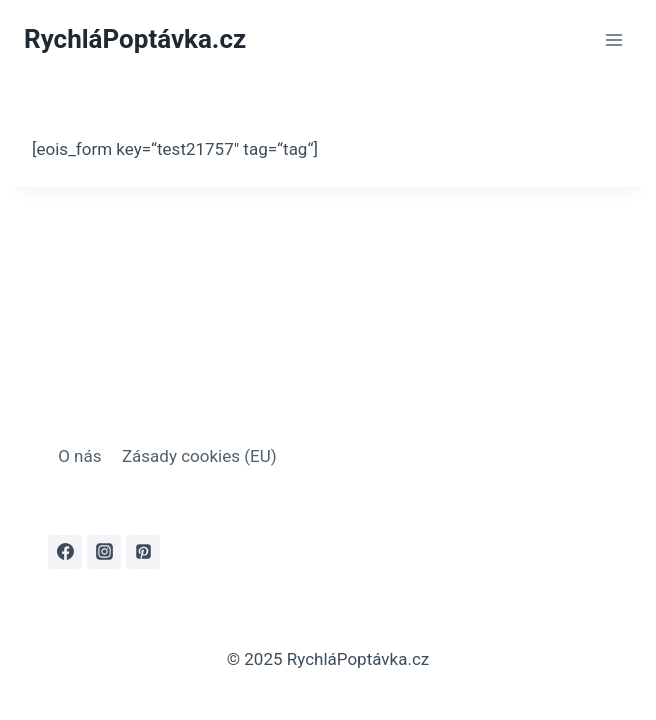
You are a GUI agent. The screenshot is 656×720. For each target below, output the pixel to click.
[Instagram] (104, 552)
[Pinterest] (143, 552)
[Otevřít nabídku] (613, 39)
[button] (40, 680)
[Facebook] (65, 552)
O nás (79, 456)
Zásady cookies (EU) (199, 456)
